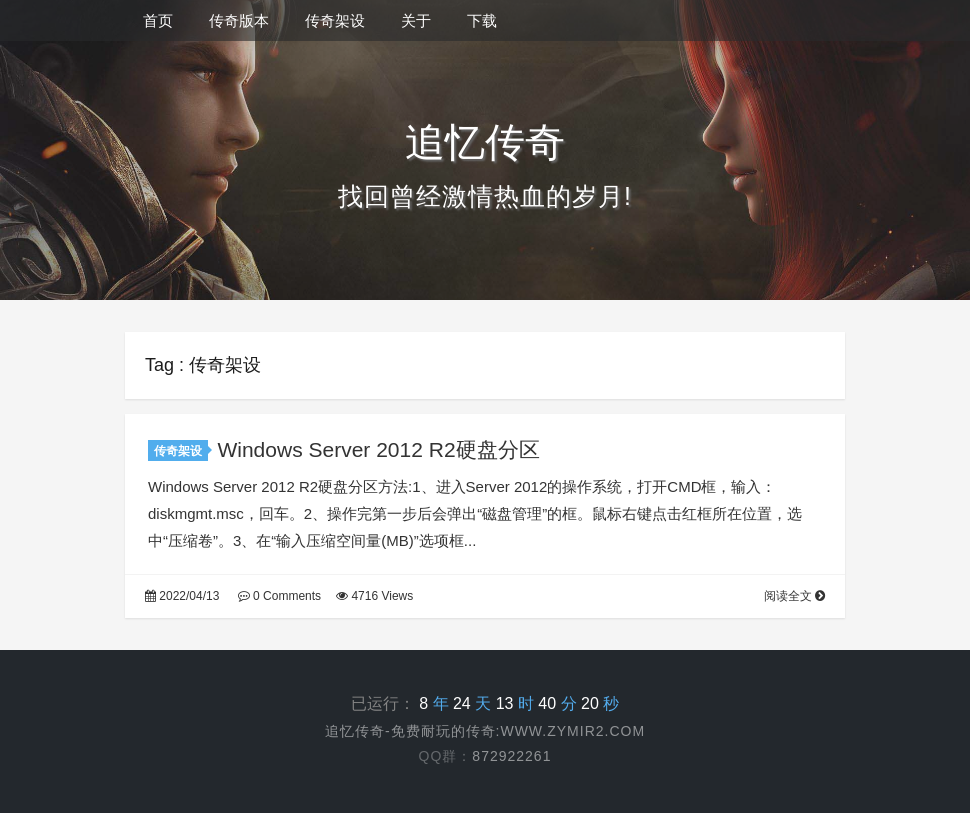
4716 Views (374, 596)
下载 (482, 20)
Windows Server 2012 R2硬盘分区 (378, 449)
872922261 (511, 756)
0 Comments (279, 596)
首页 (158, 20)
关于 (416, 20)
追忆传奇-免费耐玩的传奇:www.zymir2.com (485, 731)
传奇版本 (239, 20)
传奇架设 (335, 20)
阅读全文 (794, 596)
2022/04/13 (182, 596)
